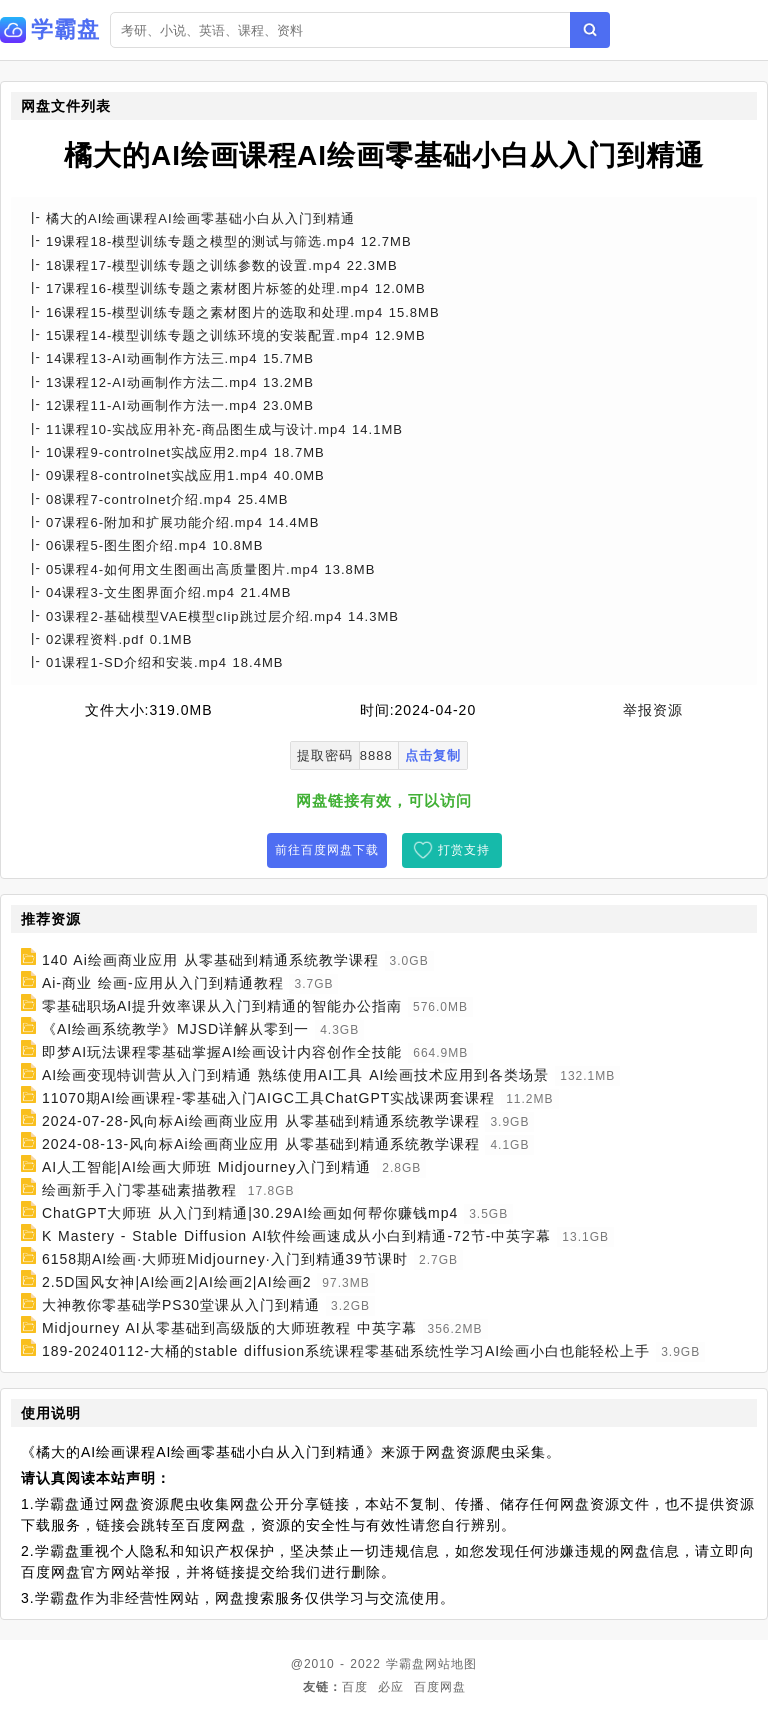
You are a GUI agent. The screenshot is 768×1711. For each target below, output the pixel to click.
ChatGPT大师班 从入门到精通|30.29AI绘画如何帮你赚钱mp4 (250, 1213)
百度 (355, 1687)
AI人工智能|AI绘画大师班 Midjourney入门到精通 (206, 1167)
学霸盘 (405, 1664)
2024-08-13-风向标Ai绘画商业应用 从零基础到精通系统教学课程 (261, 1144)
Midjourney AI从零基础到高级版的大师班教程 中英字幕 (229, 1328)
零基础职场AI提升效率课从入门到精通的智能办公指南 (222, 1006)
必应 (391, 1687)
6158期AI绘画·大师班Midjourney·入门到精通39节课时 (225, 1259)
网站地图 (451, 1664)
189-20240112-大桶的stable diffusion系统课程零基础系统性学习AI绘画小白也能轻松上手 (346, 1351)
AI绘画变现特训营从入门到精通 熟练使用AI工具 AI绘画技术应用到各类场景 (295, 1075)
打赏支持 (464, 850)
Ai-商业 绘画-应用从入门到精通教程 (163, 983)
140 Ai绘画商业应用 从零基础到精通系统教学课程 (210, 960)
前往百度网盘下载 (327, 850)
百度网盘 (440, 1687)
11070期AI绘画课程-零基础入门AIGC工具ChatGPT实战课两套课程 (268, 1098)
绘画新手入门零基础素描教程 (139, 1190)
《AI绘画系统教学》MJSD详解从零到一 (175, 1029)
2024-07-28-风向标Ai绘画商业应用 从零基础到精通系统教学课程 (261, 1121)
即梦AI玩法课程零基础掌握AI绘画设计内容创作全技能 (222, 1052)
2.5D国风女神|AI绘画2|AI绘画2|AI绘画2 (177, 1282)
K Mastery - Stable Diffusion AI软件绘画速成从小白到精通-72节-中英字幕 (297, 1236)
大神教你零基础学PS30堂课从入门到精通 (181, 1305)
